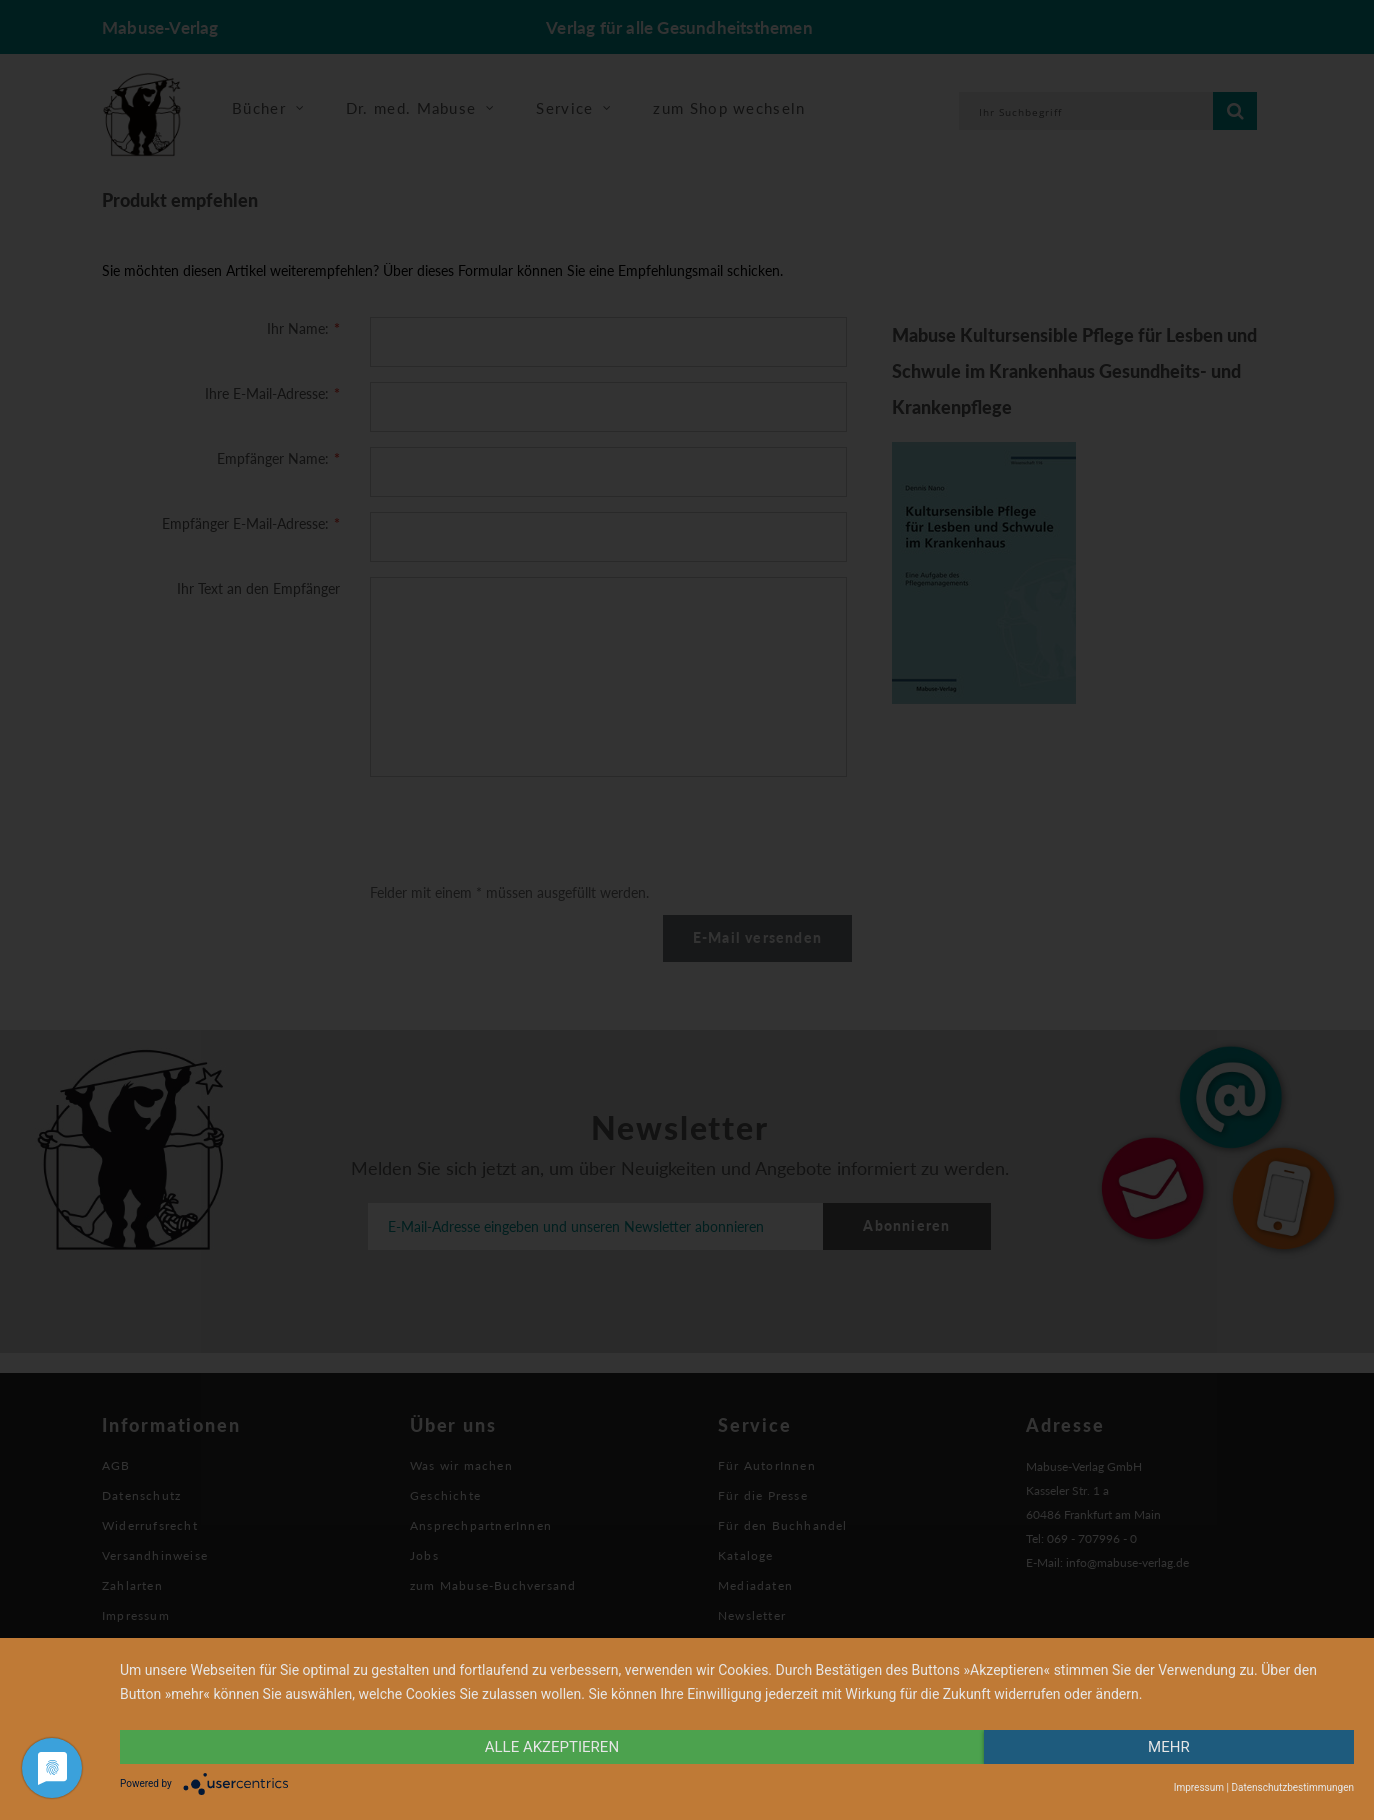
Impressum (1199, 1787)
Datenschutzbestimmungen (1292, 1787)
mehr (1169, 1747)
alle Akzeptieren (552, 1747)
